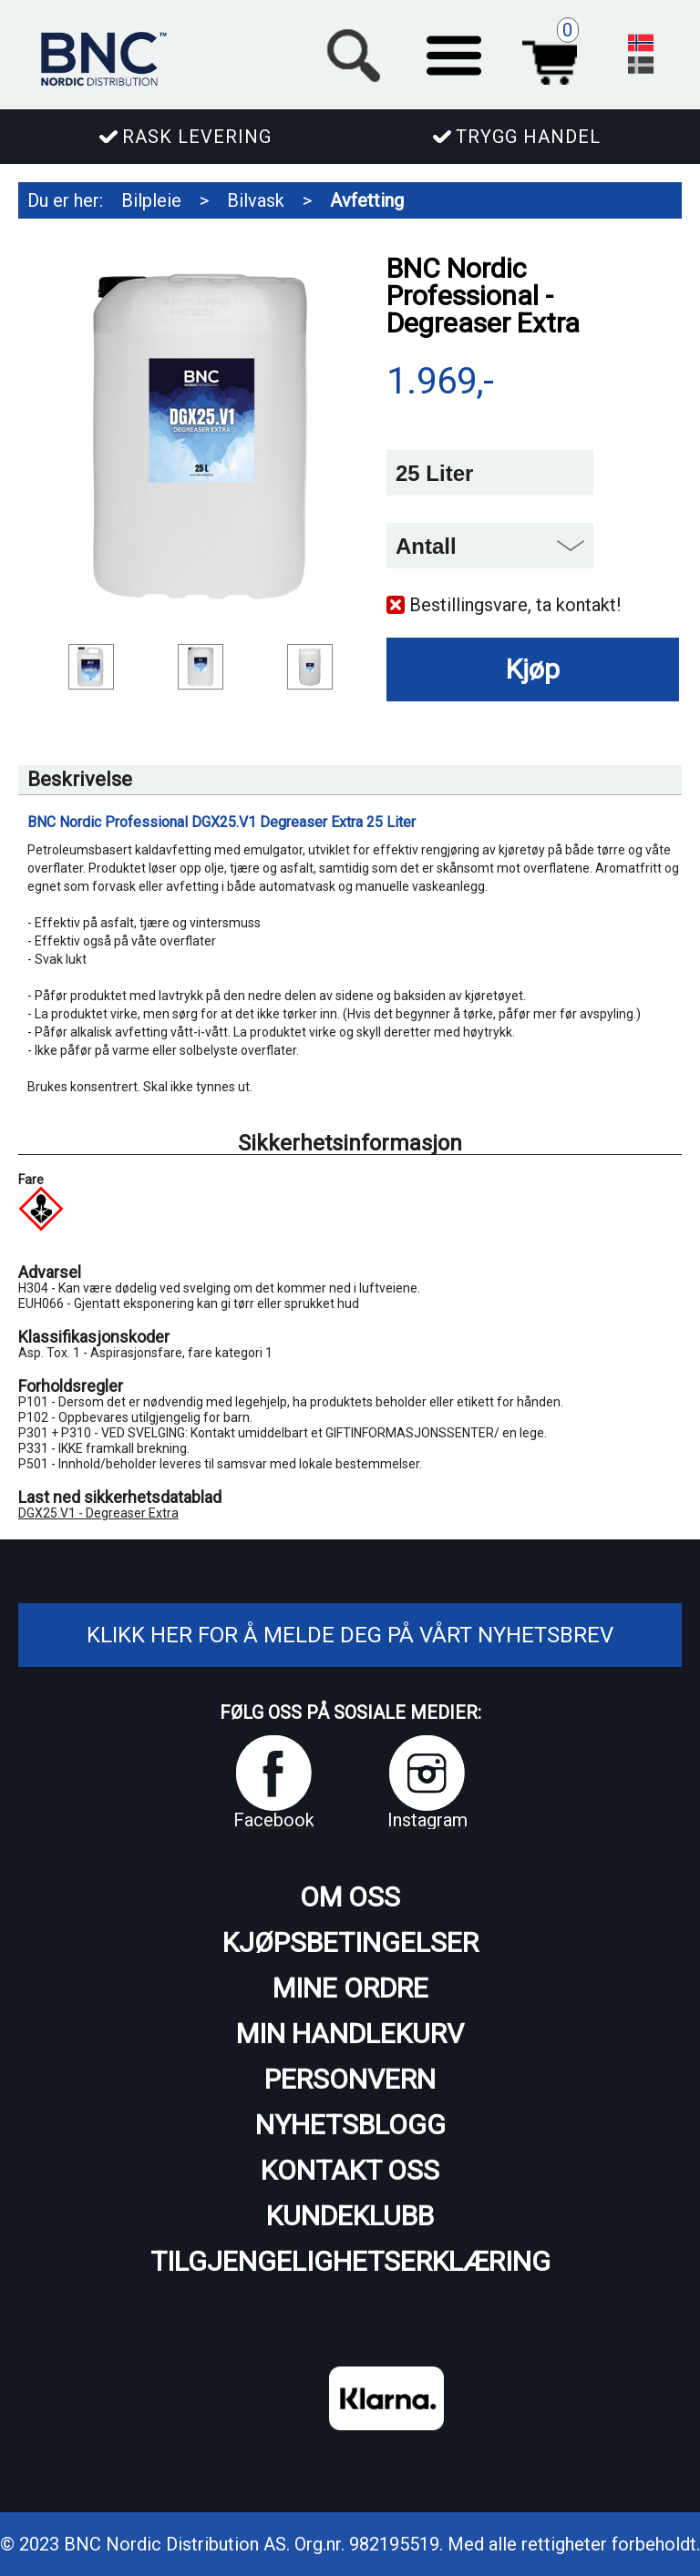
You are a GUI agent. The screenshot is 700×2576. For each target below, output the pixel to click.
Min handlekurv (350, 2034)
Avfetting (367, 200)
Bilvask (255, 200)
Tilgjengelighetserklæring (350, 2261)
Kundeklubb (350, 2216)
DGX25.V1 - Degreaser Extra (98, 1513)
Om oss (350, 1897)
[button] (453, 53)
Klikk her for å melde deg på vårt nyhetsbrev (350, 1635)
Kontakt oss (350, 2170)
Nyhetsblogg (350, 2125)
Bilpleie (151, 200)
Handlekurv (555, 53)
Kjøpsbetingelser (350, 1942)
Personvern (350, 2079)
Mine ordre (350, 1988)
